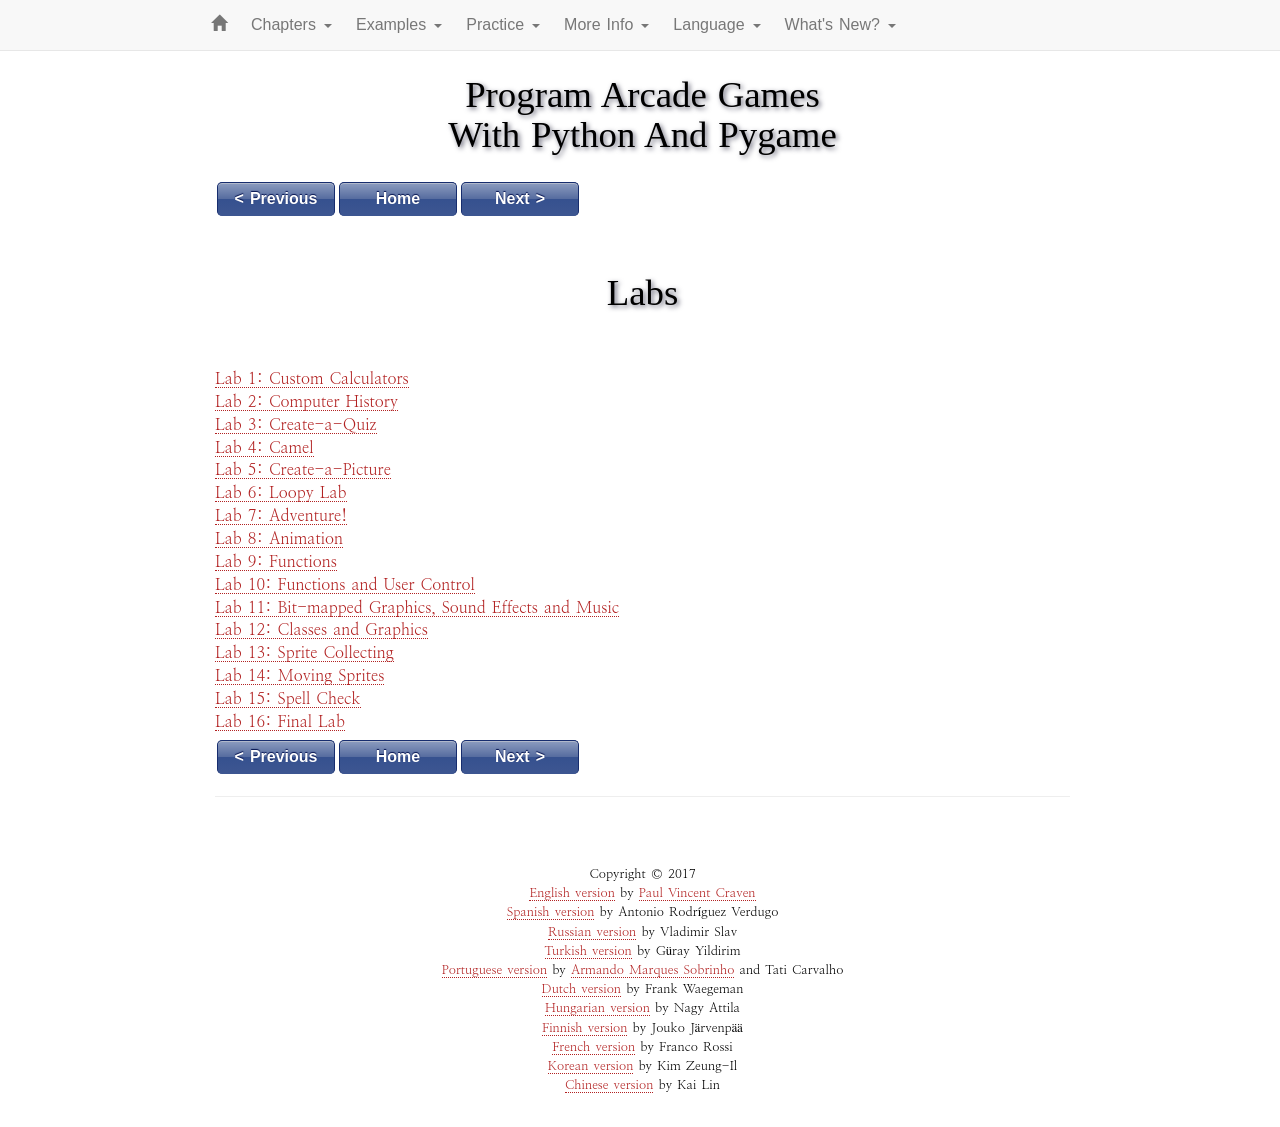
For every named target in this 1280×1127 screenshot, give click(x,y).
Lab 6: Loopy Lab (281, 493)
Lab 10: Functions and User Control (345, 585)
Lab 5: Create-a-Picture (303, 470)
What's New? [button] (840, 24)
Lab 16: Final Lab (280, 722)
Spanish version (551, 912)
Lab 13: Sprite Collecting (304, 653)
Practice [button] (503, 24)
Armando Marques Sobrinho (652, 970)
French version (593, 1047)
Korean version (591, 1066)
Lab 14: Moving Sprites (299, 676)
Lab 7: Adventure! (281, 516)
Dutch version (582, 989)
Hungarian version (597, 1008)
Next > (520, 198)
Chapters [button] (291, 24)
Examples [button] (399, 24)
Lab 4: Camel (264, 448)
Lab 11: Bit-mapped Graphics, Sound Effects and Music (417, 608)
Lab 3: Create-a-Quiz (296, 425)
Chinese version (609, 1085)
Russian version (592, 932)
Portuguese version (494, 970)
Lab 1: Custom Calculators (312, 379)
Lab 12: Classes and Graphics (321, 630)
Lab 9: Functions (276, 562)
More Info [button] (606, 24)
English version (571, 893)
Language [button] (716, 24)
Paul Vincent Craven (697, 893)
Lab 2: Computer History (306, 402)
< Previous (276, 198)
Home (398, 198)
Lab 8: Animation (279, 539)
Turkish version (588, 951)
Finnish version (584, 1028)
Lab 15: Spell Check (288, 699)
